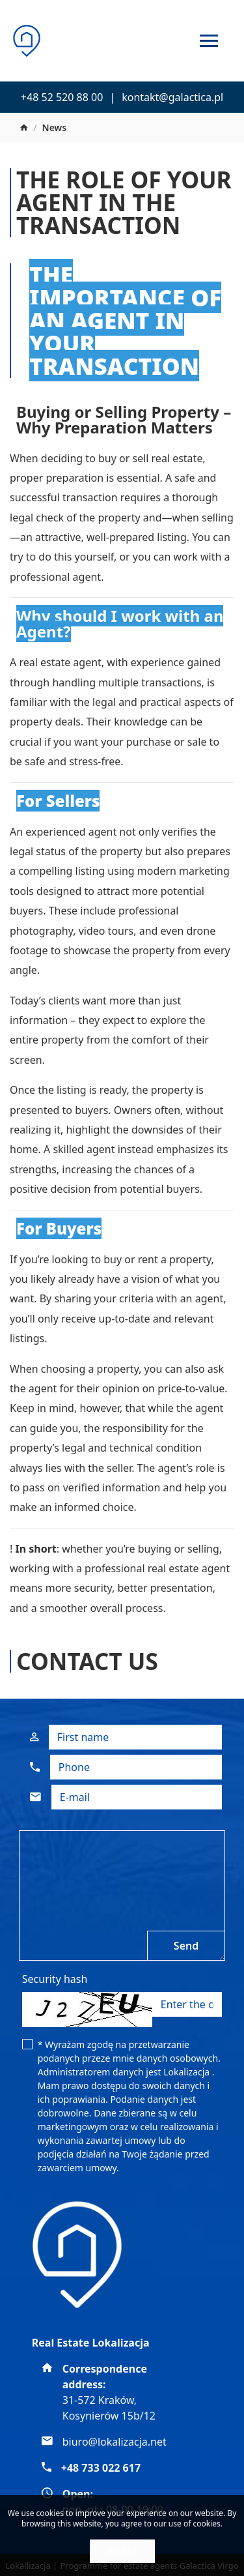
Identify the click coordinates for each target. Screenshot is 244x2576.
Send (186, 1946)
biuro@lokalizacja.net (114, 2442)
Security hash (55, 1979)
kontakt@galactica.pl (172, 97)
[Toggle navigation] (209, 43)
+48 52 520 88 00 (62, 97)
